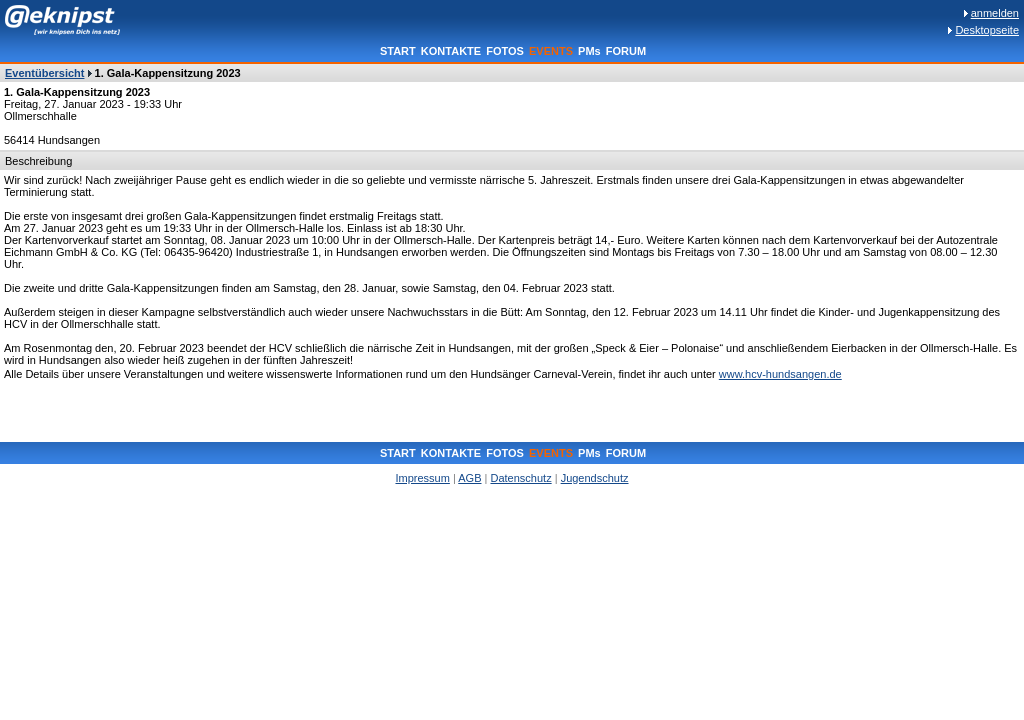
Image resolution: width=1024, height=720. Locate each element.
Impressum (422, 478)
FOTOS (505, 51)
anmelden (995, 13)
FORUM (626, 51)
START (398, 51)
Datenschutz (520, 478)
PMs (589, 51)
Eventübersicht (44, 73)
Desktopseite (987, 30)
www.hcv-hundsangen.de (780, 374)
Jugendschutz (595, 478)
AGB (469, 478)
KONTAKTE (451, 51)
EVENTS (551, 51)
